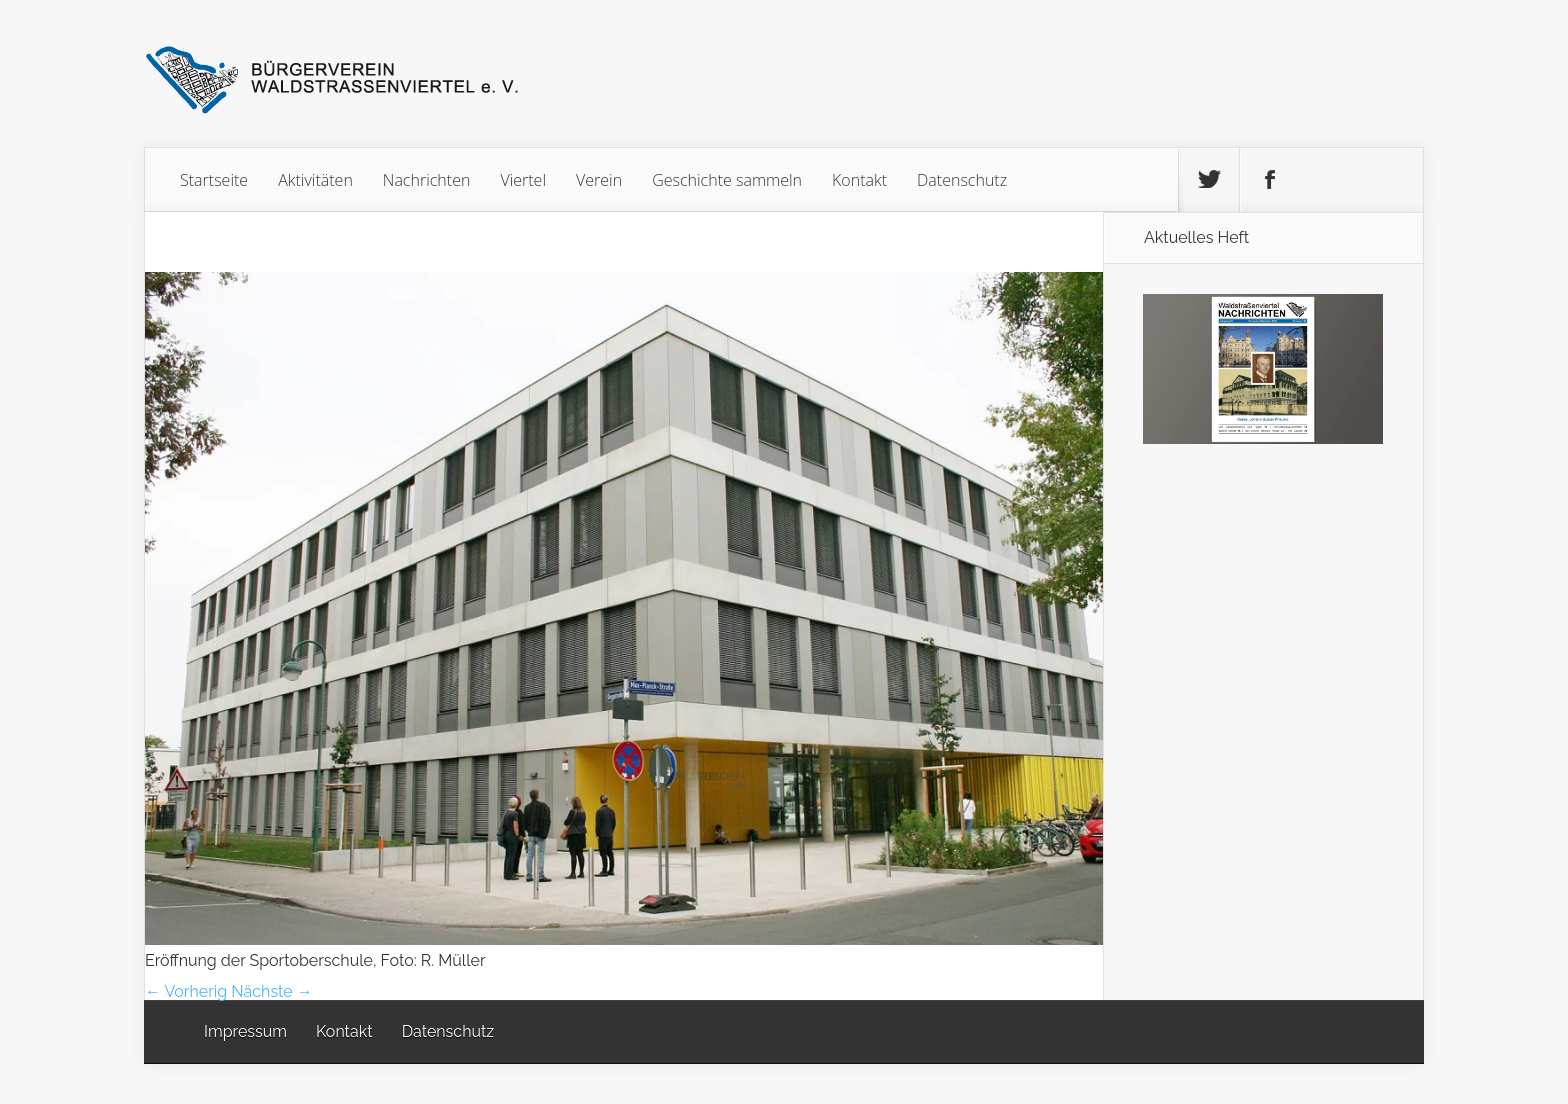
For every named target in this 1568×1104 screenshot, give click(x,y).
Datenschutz (962, 180)
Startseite (214, 180)
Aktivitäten (315, 180)
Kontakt (859, 180)
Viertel (523, 180)
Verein (599, 180)
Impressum (245, 1031)
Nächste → (272, 991)
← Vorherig (186, 991)
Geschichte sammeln (727, 180)
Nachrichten (427, 180)
